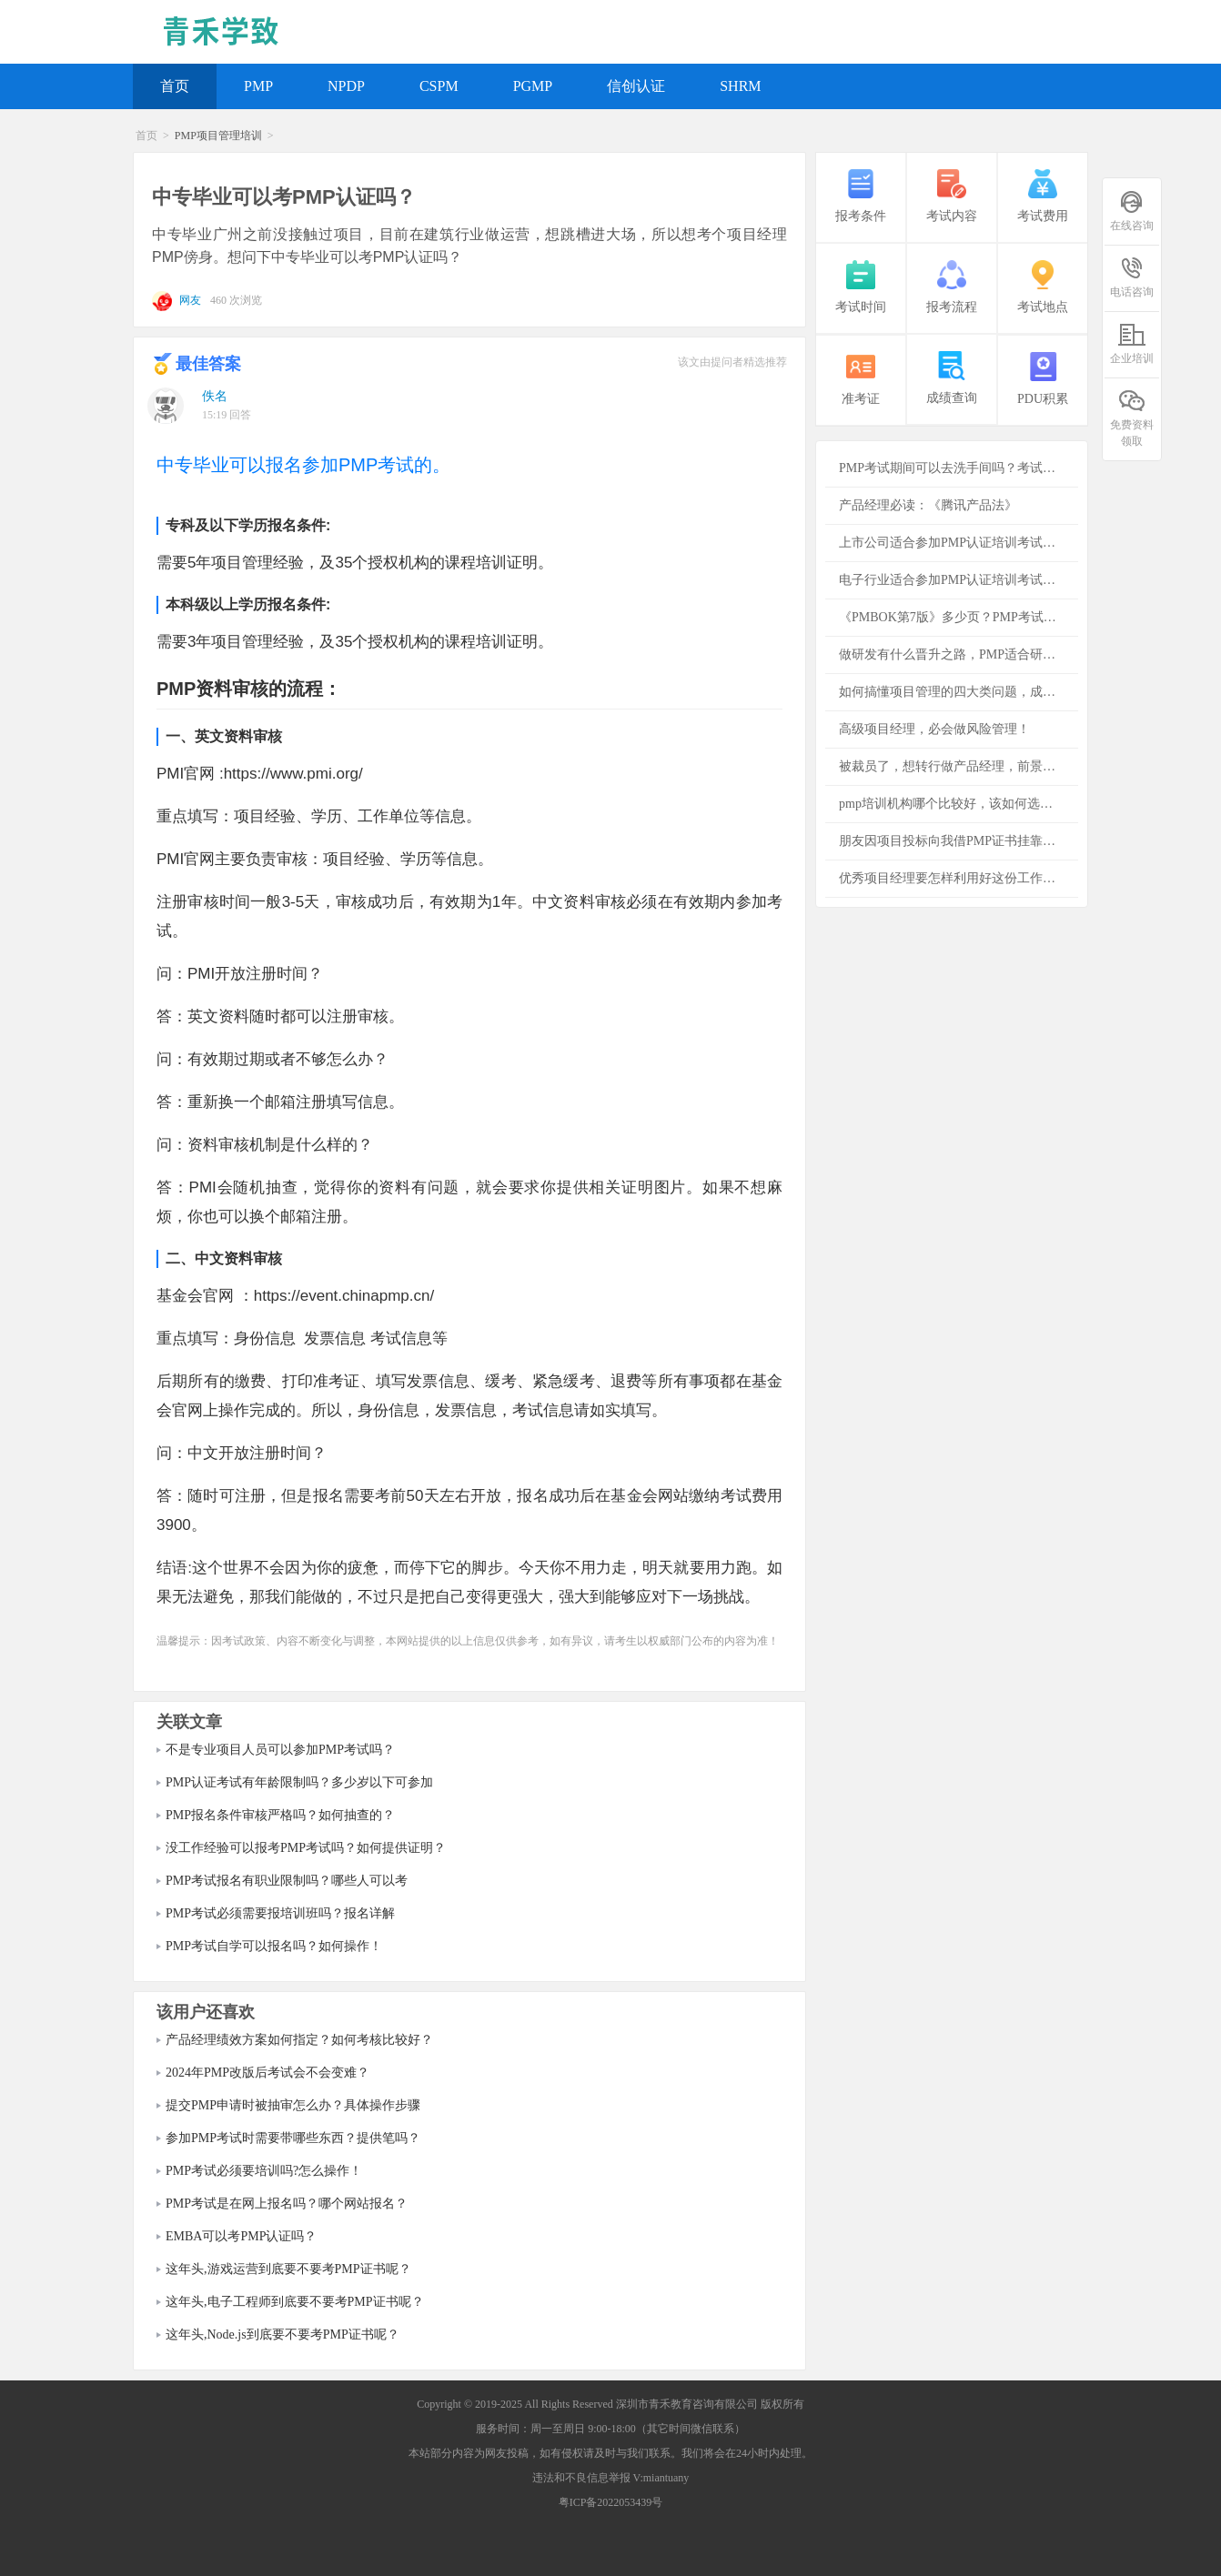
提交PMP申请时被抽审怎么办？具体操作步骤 (293, 2105)
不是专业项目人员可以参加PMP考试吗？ (280, 1749)
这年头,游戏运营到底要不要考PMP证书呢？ (288, 2269)
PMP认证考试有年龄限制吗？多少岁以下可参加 (299, 1782)
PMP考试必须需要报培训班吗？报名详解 (280, 1913)
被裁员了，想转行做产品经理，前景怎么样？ (958, 766)
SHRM (740, 86)
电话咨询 (1132, 277)
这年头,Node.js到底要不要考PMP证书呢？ (282, 2334)
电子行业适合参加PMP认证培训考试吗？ (953, 580)
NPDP (346, 86)
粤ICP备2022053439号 (611, 2502)
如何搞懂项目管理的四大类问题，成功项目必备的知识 (958, 692)
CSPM (439, 86)
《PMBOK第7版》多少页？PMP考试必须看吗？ (958, 617)
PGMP (533, 86)
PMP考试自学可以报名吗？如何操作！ (274, 1946)
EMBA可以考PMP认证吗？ (241, 2236)
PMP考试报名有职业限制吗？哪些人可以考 (287, 1880)
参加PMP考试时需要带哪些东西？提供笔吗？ (293, 2138)
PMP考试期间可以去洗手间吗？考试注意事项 (958, 468)
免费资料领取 (1132, 417)
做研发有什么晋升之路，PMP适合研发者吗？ (958, 654)
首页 (174, 86)
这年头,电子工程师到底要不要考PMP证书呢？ (295, 2302)
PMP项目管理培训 (218, 135)
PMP (258, 86)
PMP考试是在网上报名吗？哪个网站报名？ (287, 2203)
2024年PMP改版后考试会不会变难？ (267, 2072)
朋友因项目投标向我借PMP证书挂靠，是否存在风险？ (958, 841)
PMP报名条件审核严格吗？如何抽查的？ (280, 1815)
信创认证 (636, 86)
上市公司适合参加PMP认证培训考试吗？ (953, 542)
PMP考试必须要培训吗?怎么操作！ (264, 2171)
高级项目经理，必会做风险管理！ (934, 729)
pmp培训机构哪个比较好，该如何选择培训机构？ (958, 803)
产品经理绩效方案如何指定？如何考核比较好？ (299, 2040)
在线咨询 (1132, 210)
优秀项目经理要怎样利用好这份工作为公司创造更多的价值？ (958, 878)
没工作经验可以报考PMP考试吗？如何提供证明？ (306, 1848)
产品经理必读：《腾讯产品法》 (928, 505)
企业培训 (1132, 343)
